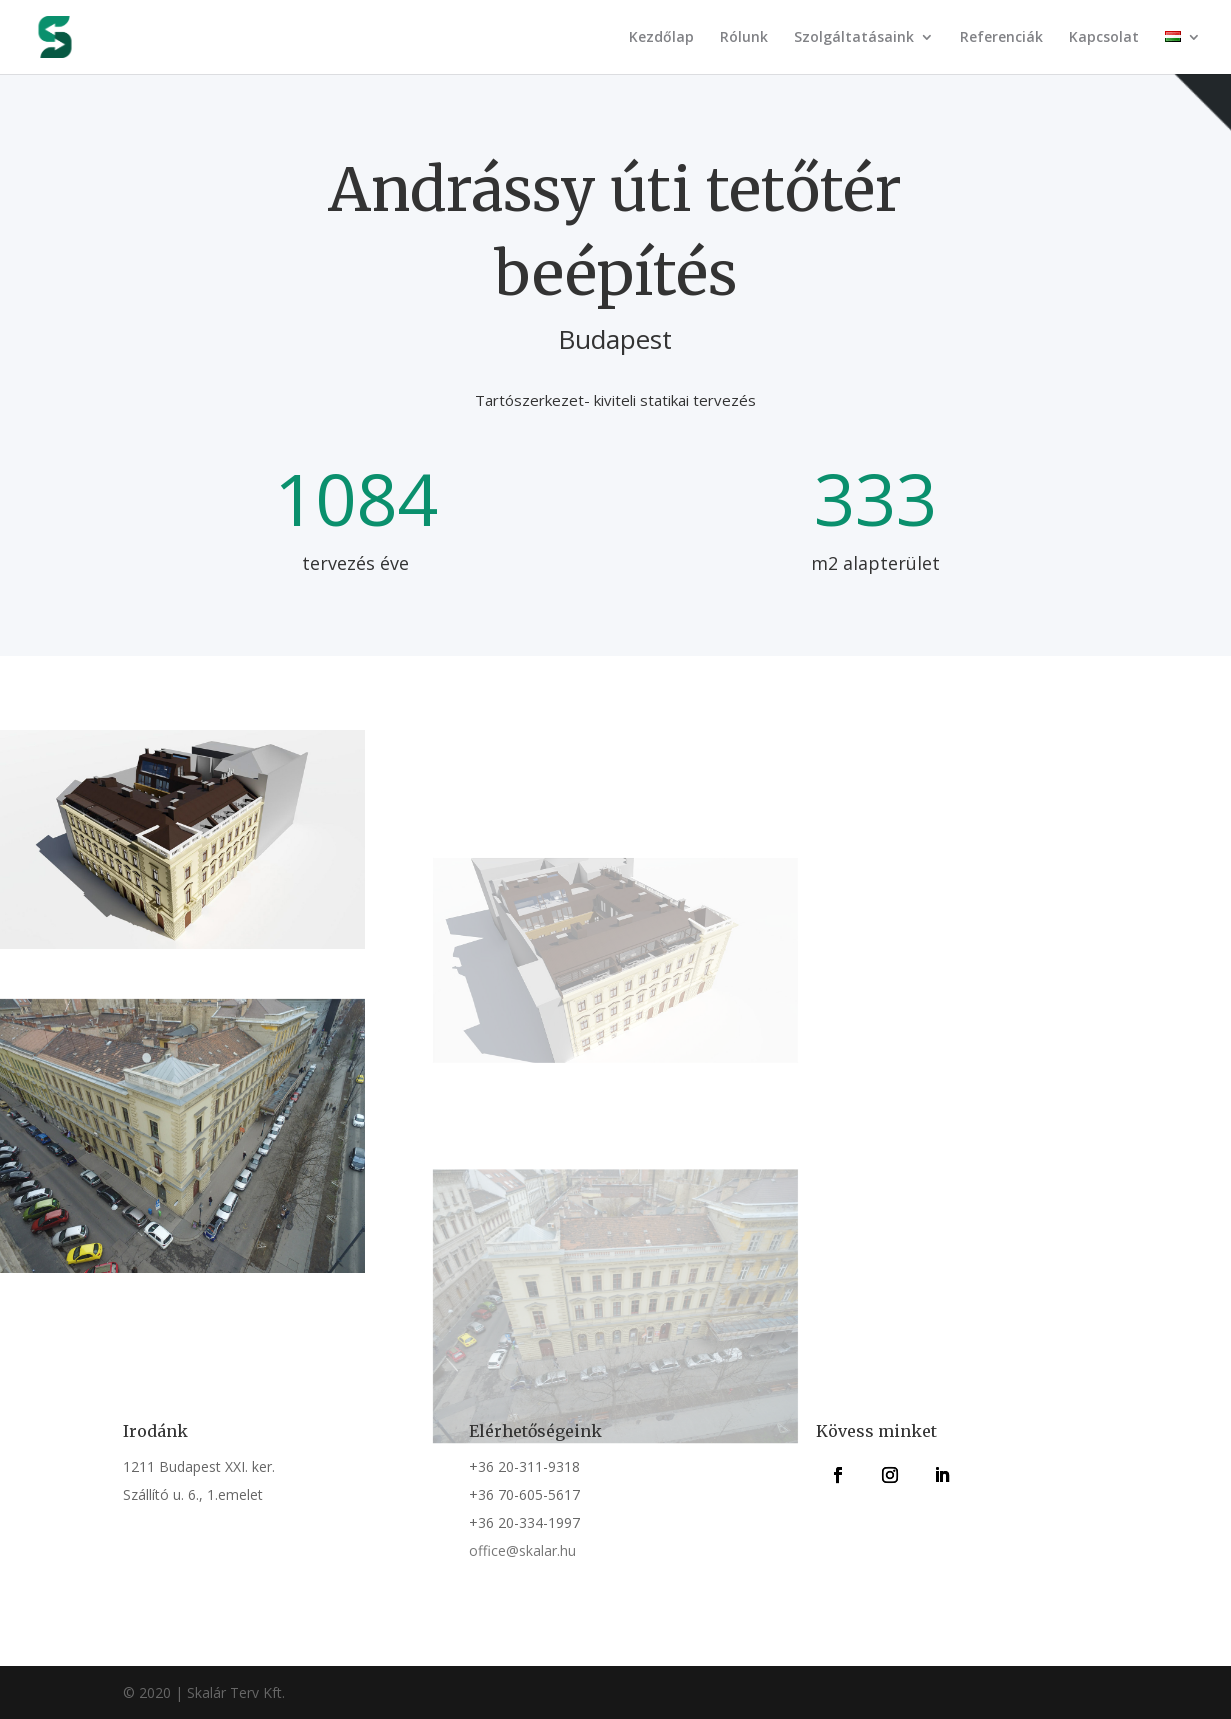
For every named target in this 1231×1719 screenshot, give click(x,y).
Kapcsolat (1104, 38)
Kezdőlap (661, 38)
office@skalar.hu (522, 1550)
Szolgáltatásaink (854, 38)
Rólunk (744, 38)
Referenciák (1001, 38)
